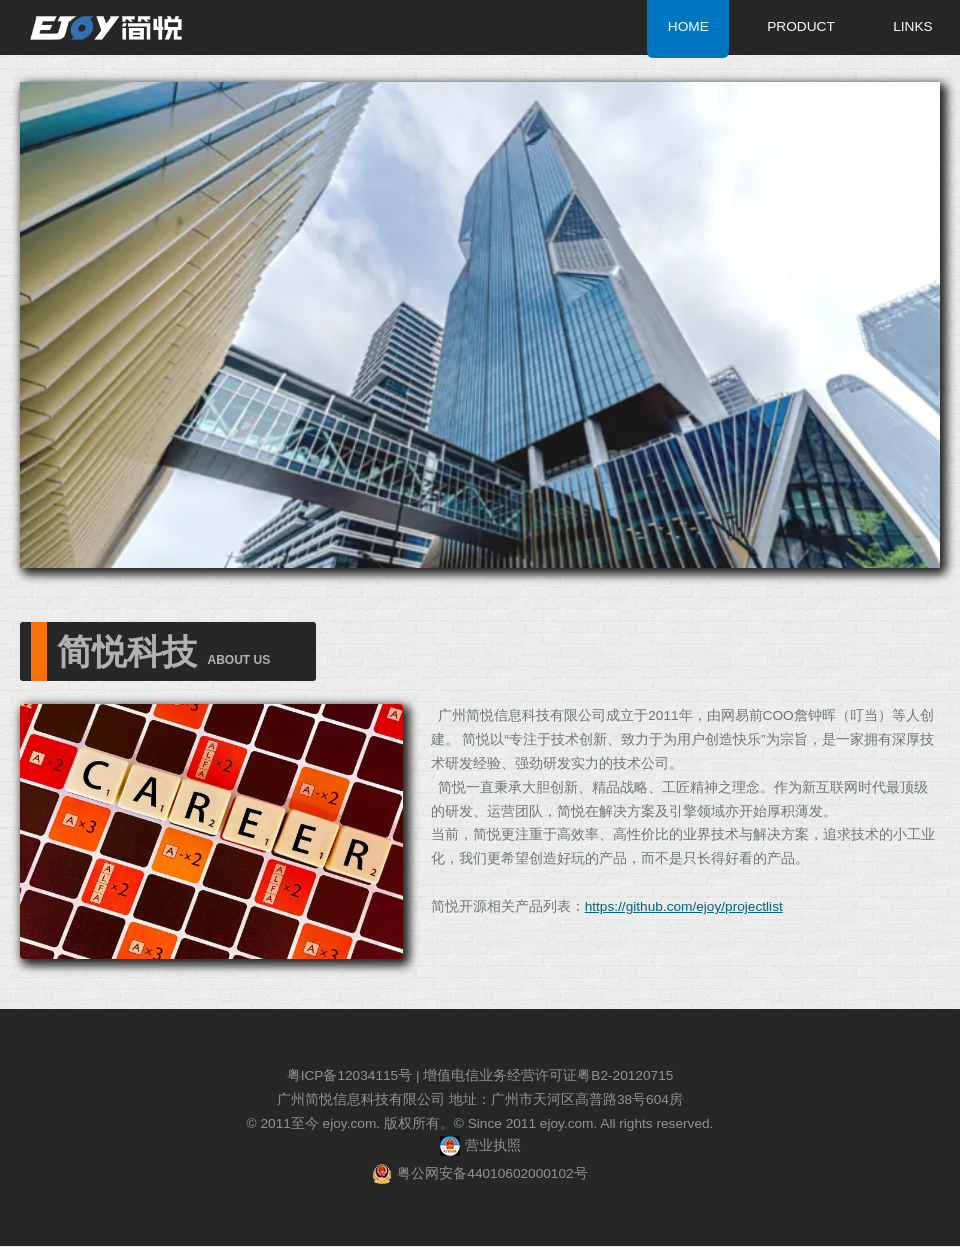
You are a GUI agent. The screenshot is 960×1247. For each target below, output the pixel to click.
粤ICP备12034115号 (350, 1075)
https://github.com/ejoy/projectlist (684, 906)
